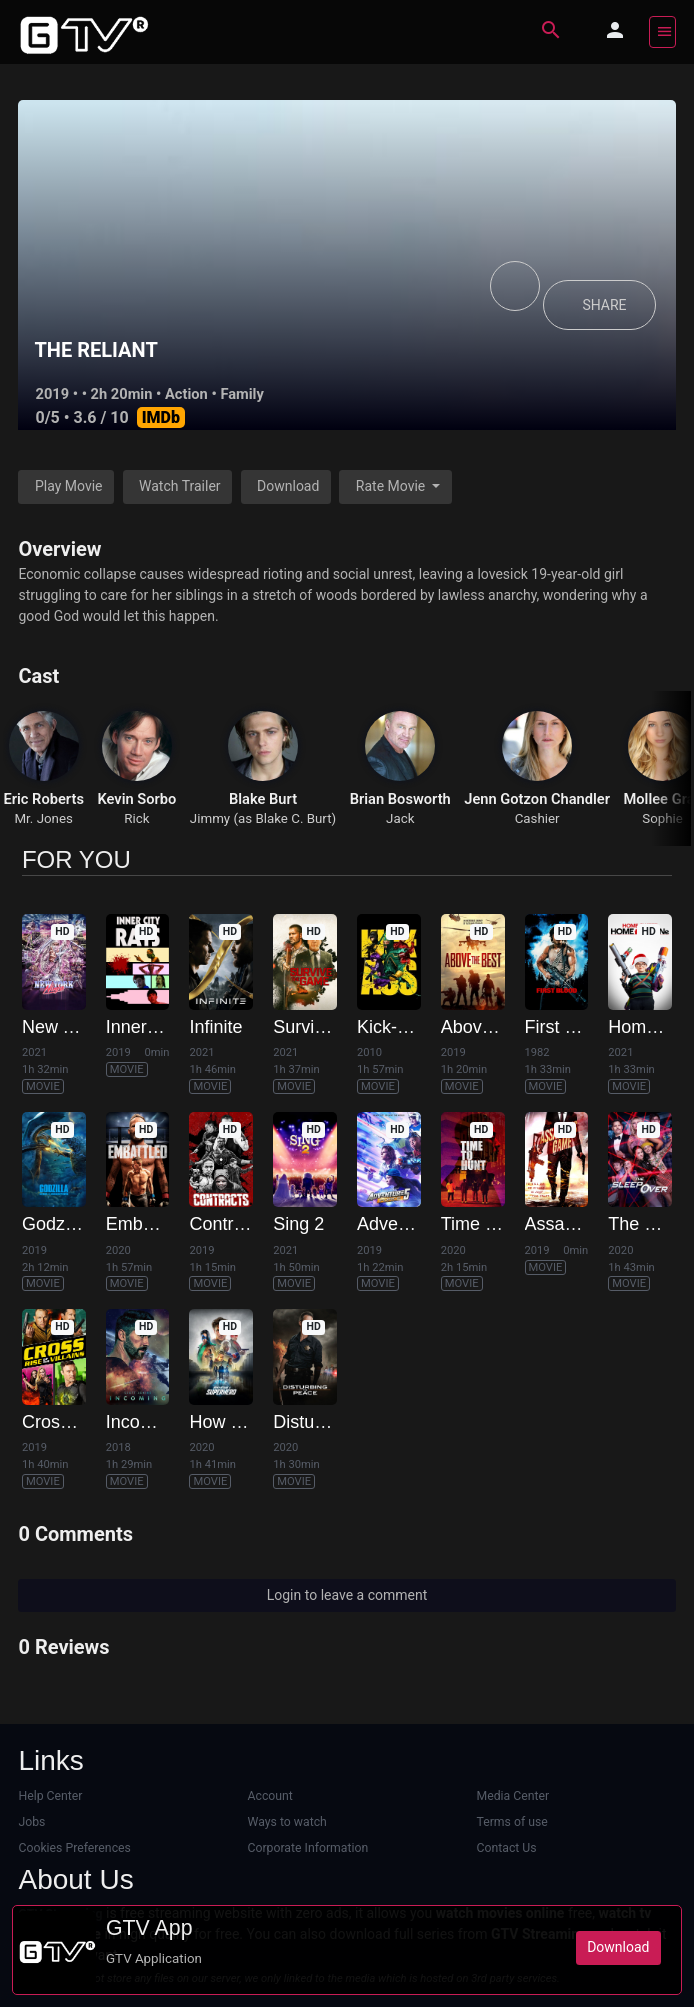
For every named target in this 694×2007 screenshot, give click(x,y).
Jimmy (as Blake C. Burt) (263, 818)
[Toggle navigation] (662, 32)
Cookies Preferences (74, 1848)
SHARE (604, 305)
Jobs (31, 1822)
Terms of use (512, 1822)
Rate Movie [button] (392, 486)
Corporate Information (307, 1848)
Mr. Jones (43, 818)
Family (241, 394)
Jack (400, 818)
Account (269, 1796)
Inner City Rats (165, 1027)
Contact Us (507, 1848)
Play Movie (69, 486)
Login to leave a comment (347, 1595)
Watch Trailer (180, 486)
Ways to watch (286, 1822)
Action (186, 394)
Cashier (537, 818)
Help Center (50, 1796)
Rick (136, 818)
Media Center (513, 1796)
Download (288, 486)
